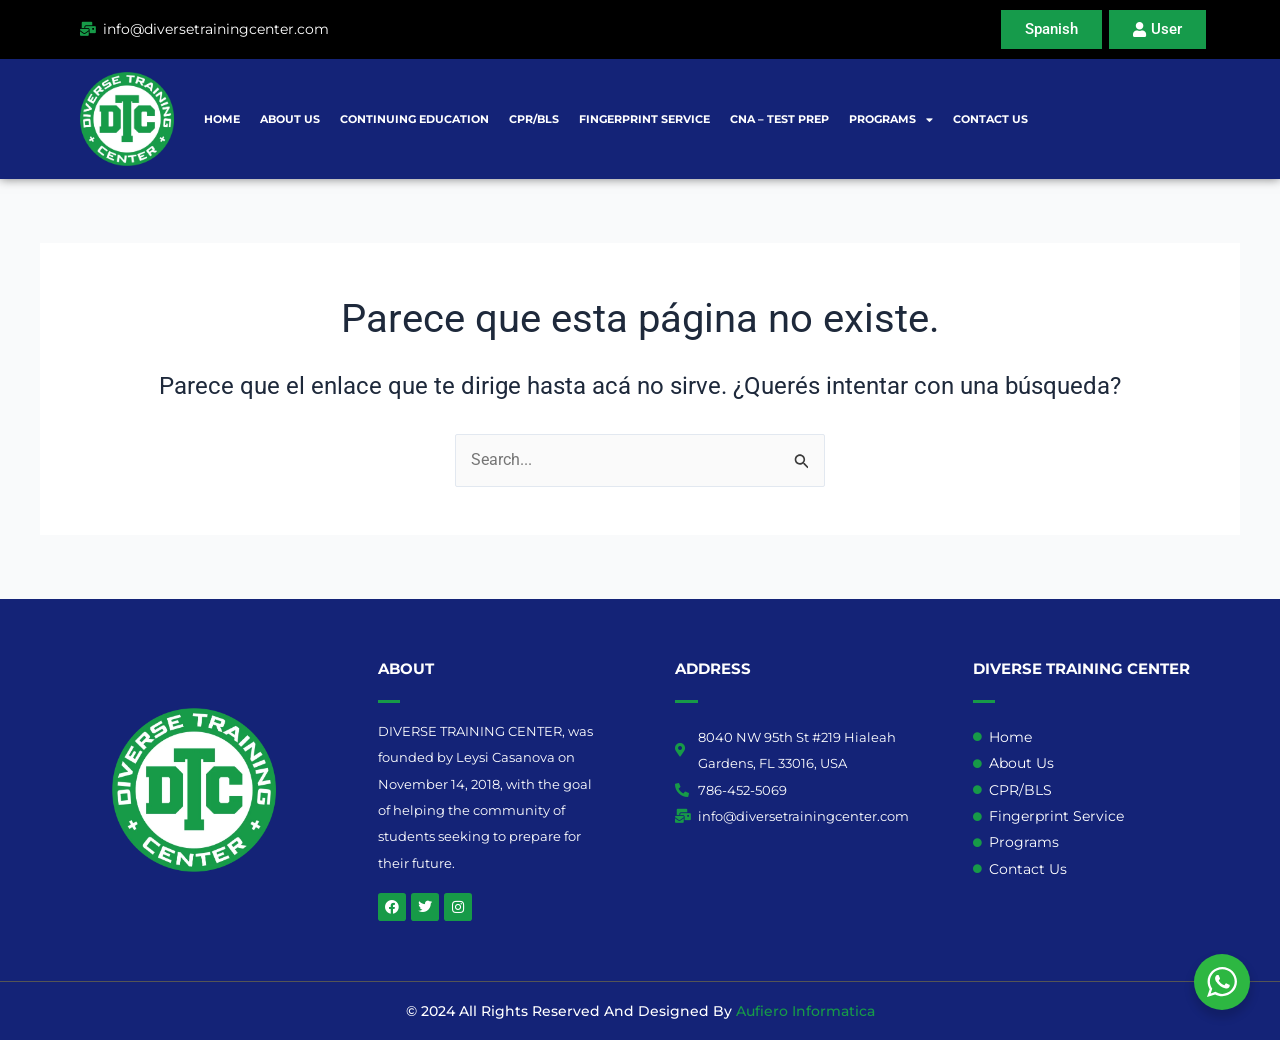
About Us (290, 119)
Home (222, 119)
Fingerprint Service (644, 119)
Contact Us (990, 119)
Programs (891, 119)
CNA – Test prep (779, 119)
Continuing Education (414, 119)
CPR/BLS (534, 119)
